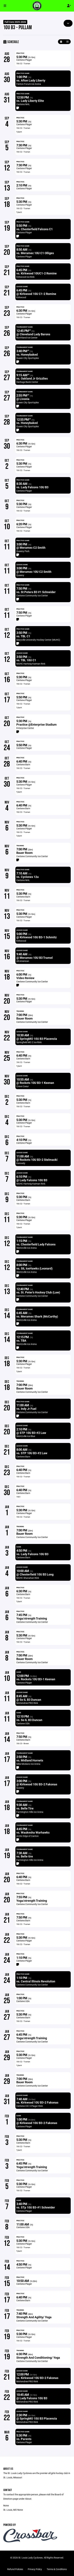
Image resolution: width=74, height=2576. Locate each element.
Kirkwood (21, 297)
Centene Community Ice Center (32, 595)
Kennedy (20, 1163)
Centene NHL (23, 104)
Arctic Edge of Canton (27, 1836)
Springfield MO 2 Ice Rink (29, 1042)
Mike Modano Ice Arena (28, 1763)
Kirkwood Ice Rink (25, 276)
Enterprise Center (25, 728)
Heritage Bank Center (27, 382)
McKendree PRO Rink (27, 1703)
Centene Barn (23, 764)
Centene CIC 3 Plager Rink (29, 2106)
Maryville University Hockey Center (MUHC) (38, 639)
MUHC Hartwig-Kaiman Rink (30, 663)
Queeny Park (22, 551)
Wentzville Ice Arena (26, 1247)
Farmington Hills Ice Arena (29, 1811)
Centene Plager (24, 59)
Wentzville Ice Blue (25, 1436)
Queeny (20, 575)
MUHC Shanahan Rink (27, 1577)
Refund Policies (15, 2569)
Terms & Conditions (57, 2569)
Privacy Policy (35, 2569)
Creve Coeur (22, 1086)
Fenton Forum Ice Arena (28, 83)
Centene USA (23, 1723)
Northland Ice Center (26, 337)
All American (22, 961)
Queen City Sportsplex (27, 358)
